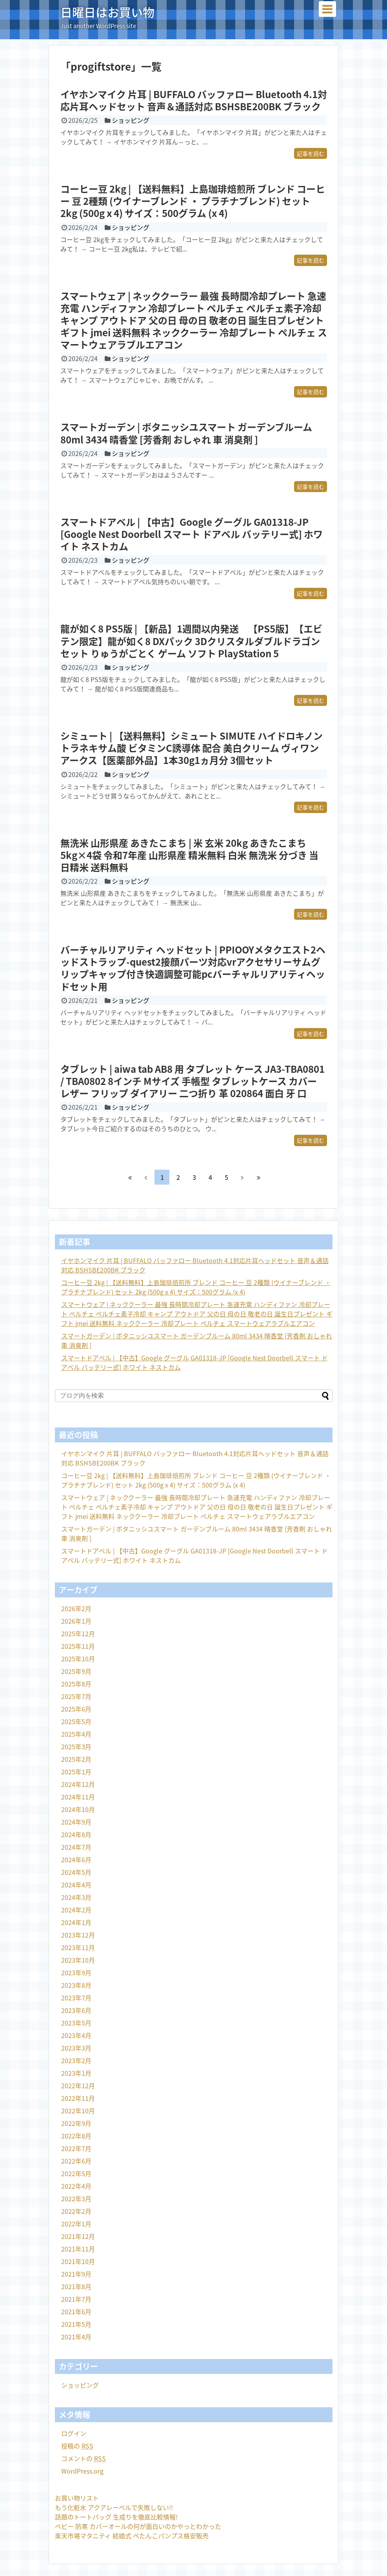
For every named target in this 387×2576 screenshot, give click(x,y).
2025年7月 (76, 1696)
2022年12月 (78, 2085)
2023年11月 (78, 1947)
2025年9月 (76, 1671)
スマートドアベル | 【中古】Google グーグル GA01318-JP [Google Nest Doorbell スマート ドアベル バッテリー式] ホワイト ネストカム (191, 534)
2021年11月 (78, 2248)
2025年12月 (78, 1633)
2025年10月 (78, 1658)
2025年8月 (76, 1683)
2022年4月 (76, 2186)
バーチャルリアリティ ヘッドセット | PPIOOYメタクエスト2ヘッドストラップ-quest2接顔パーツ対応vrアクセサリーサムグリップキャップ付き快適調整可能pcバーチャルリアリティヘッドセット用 (192, 968)
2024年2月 (76, 1909)
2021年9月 (76, 2274)
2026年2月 (76, 1608)
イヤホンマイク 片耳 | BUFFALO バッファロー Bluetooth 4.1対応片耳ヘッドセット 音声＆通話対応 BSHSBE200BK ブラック (193, 100)
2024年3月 (76, 1897)
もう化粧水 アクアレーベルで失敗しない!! (114, 2507)
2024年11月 (78, 1796)
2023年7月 (76, 1997)
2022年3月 (76, 2198)
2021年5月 (76, 2324)
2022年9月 (76, 2123)
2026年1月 (76, 1621)
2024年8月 (76, 1834)
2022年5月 (76, 2173)
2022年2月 (76, 2211)
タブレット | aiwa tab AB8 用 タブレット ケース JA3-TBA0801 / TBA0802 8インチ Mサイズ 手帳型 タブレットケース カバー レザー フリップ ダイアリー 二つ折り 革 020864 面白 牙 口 (192, 1081)
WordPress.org (82, 2471)
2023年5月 (76, 2022)
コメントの (83, 2458)
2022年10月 (78, 2110)
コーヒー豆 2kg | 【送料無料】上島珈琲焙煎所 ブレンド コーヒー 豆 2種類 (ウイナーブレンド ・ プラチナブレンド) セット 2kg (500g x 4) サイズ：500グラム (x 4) (192, 201)
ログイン (73, 2433)
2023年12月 (78, 1935)
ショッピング (130, 120)
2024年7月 (76, 1847)
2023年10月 (78, 1960)
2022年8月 (76, 2135)
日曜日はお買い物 (107, 12)
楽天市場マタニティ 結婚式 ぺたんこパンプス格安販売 (132, 2535)
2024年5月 (76, 1872)
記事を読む (310, 153)
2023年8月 (76, 1985)
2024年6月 (76, 1859)
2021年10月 (78, 2261)
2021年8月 (76, 2286)
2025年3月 (76, 1746)
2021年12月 (78, 2236)
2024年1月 (76, 1922)
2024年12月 (78, 1784)
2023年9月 (76, 1972)
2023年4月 (76, 2035)
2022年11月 (78, 2098)
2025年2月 (76, 1759)
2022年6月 (76, 2161)
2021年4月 (76, 2336)
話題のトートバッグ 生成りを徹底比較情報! (116, 2516)
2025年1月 (76, 1771)
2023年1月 (76, 2073)
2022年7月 (76, 2148)
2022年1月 (76, 2223)
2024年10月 (78, 1809)
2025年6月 (76, 1709)
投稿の (77, 2445)
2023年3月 (76, 2048)
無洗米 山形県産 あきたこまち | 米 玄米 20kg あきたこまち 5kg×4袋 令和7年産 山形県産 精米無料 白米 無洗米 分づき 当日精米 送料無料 (189, 855)
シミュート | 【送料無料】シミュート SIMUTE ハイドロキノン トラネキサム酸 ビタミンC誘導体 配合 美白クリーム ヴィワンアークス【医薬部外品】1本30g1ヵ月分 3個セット (191, 748)
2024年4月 (76, 1884)
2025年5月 (76, 1721)
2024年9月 (76, 1822)
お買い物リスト (77, 2498)
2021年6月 (76, 2311)
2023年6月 (76, 2010)
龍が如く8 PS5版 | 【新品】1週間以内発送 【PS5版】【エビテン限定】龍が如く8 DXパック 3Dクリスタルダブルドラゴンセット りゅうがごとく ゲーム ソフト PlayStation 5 (191, 641)
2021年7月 (76, 2299)
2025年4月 (76, 1734)
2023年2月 (76, 2060)
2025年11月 (78, 1646)
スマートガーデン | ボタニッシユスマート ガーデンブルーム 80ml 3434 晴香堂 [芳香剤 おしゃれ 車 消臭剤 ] (186, 433)
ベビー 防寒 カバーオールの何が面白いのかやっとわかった (138, 2526)
